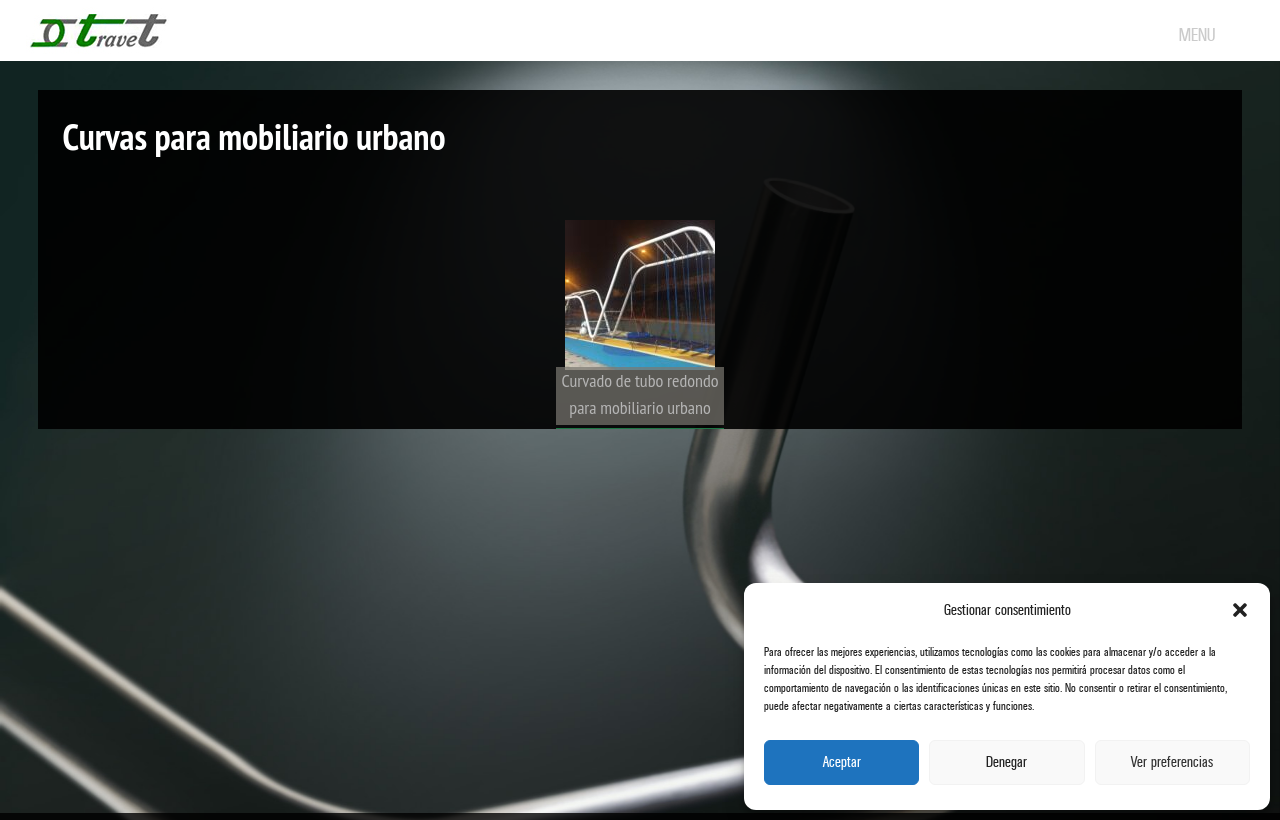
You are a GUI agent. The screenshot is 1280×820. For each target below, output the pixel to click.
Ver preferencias (1172, 762)
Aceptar (842, 762)
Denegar (1006, 762)
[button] (1240, 610)
